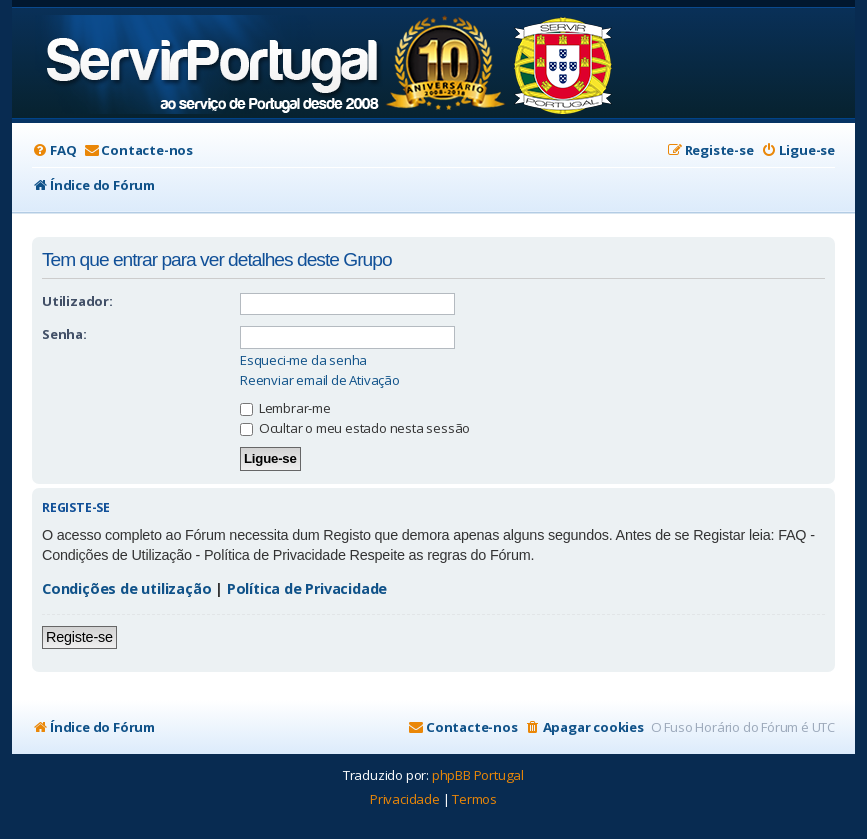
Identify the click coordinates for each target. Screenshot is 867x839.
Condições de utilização (126, 588)
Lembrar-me (285, 408)
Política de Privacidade (307, 588)
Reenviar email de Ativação (320, 380)
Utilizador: (77, 301)
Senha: (64, 334)
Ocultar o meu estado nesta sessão (355, 428)
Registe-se (79, 637)
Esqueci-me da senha (303, 360)
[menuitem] (54, 150)
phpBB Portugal (478, 775)
